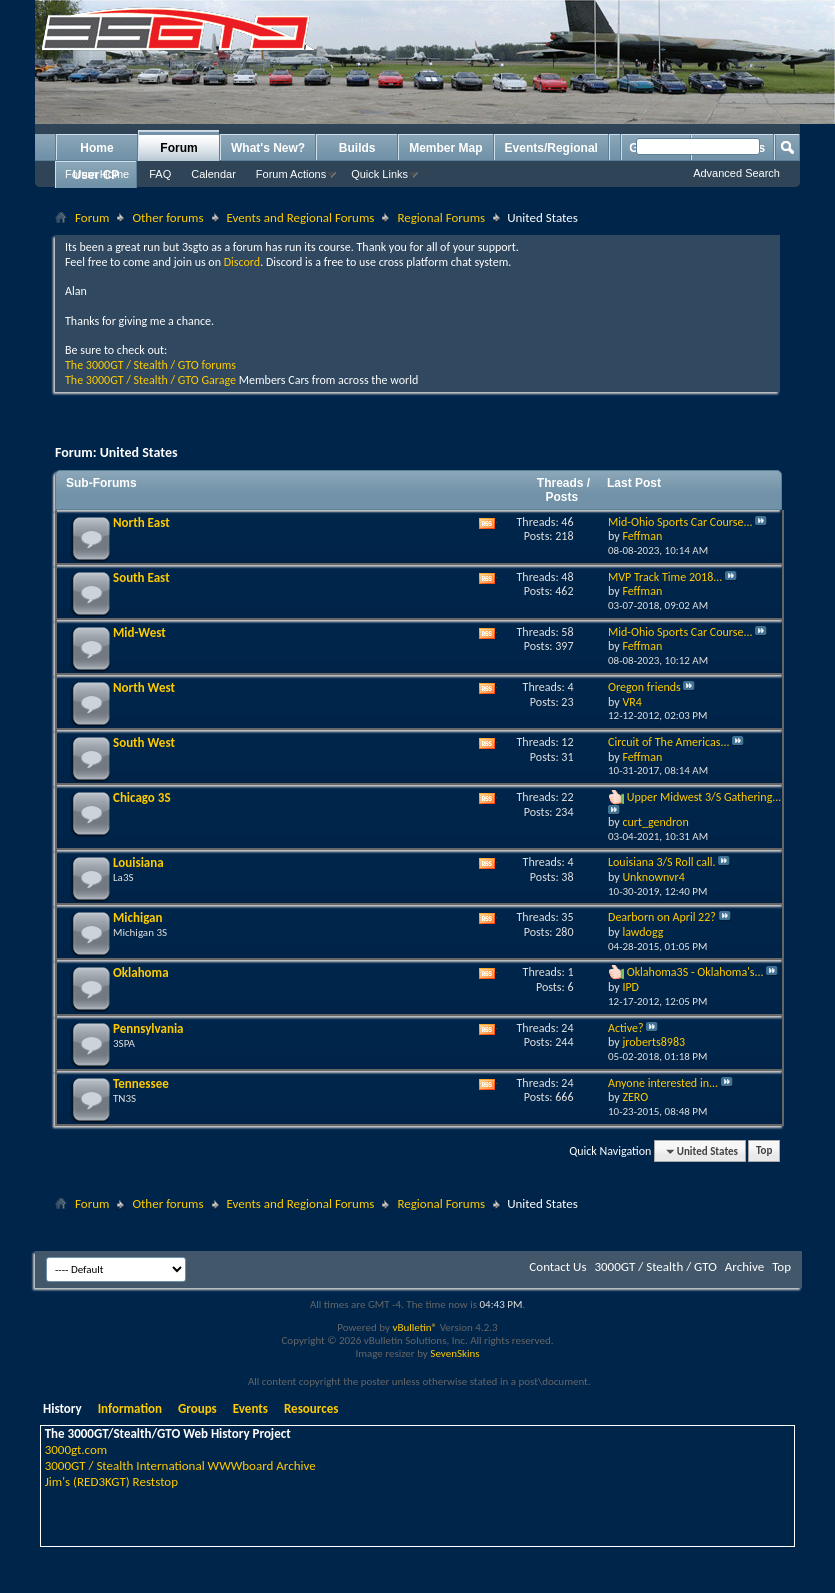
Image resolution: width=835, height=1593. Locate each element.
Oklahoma (141, 972)
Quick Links (379, 174)
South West (144, 742)
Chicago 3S (142, 797)
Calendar (213, 174)
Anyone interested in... (663, 1083)
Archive (744, 1266)
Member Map (445, 148)
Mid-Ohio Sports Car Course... (680, 522)
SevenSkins (454, 1353)
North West (144, 687)
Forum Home (97, 174)
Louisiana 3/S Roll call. (661, 862)
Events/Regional (551, 148)
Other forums (167, 217)
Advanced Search (736, 173)
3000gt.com (76, 1449)
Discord (242, 262)
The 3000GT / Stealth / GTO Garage (150, 380)
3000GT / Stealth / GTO (655, 1266)
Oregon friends (644, 687)
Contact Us (557, 1266)
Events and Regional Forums (301, 217)
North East (141, 522)
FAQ (160, 174)
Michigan (138, 917)
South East (141, 577)
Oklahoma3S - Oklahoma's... (695, 972)
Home (96, 148)
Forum (178, 148)
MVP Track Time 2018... (665, 577)
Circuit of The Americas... (669, 742)
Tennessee (141, 1083)
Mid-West (139, 632)
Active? (626, 1028)
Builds (357, 148)
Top (764, 1151)
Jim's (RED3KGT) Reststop (111, 1481)
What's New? (268, 148)
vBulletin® (414, 1327)
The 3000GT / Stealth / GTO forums (150, 365)
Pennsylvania (148, 1028)
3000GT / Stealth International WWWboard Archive (180, 1465)
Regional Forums (441, 217)
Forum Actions (291, 174)
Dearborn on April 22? (662, 917)
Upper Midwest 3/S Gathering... (704, 797)
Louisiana (138, 862)
